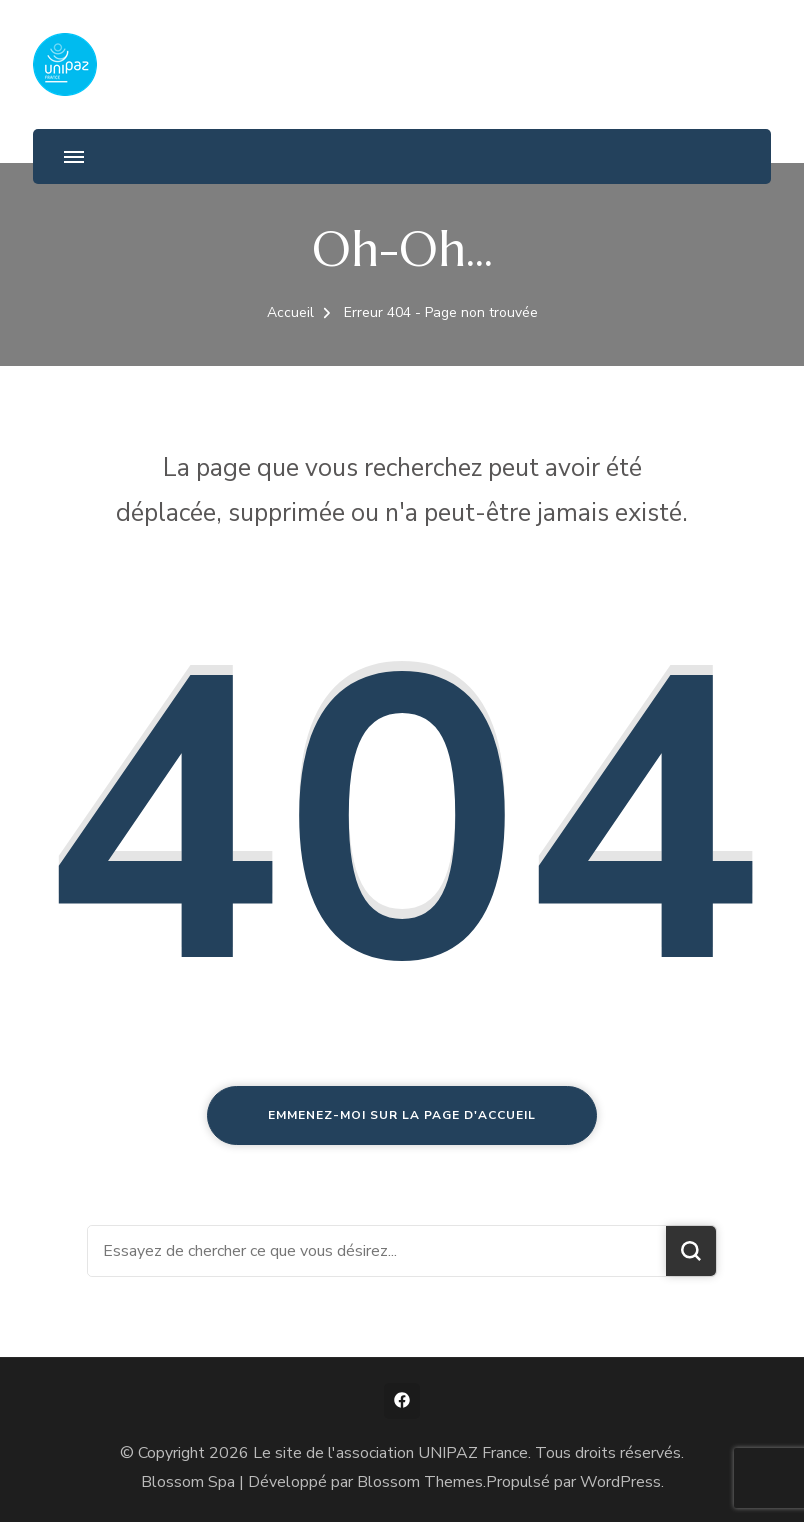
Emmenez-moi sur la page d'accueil (402, 1115)
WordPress (620, 1482)
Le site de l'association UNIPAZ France (390, 1453)
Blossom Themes (420, 1482)
